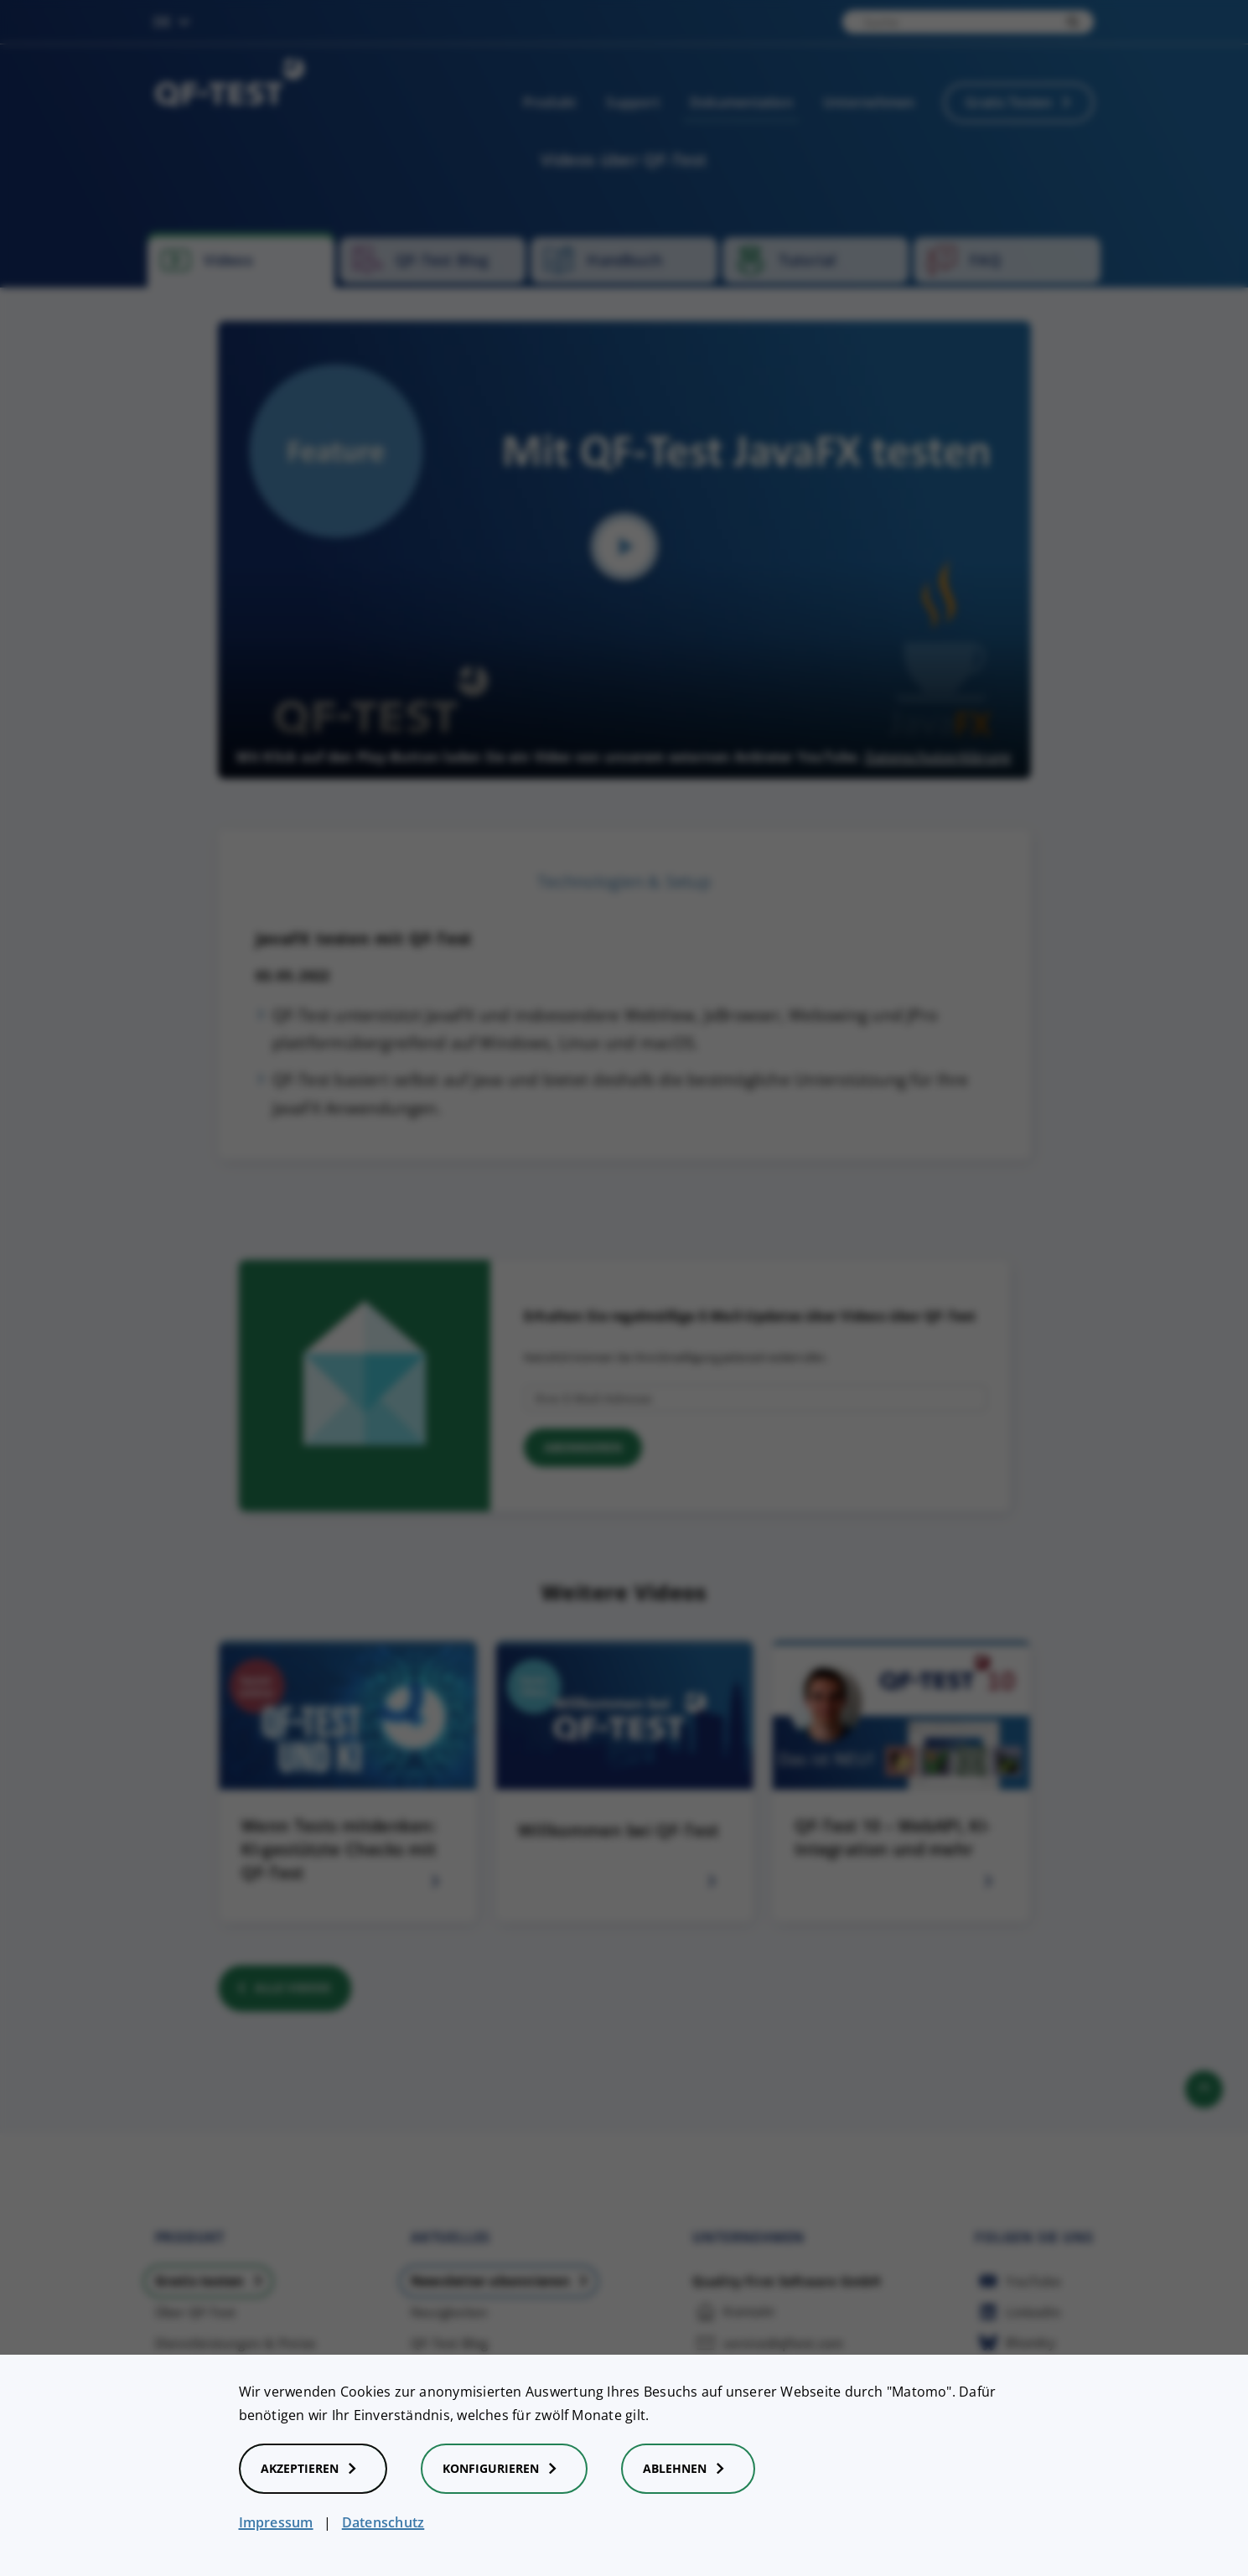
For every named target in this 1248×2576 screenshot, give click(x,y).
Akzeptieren (313, 2468)
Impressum (276, 2522)
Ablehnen (688, 2468)
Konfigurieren (504, 2468)
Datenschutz (383, 2522)
